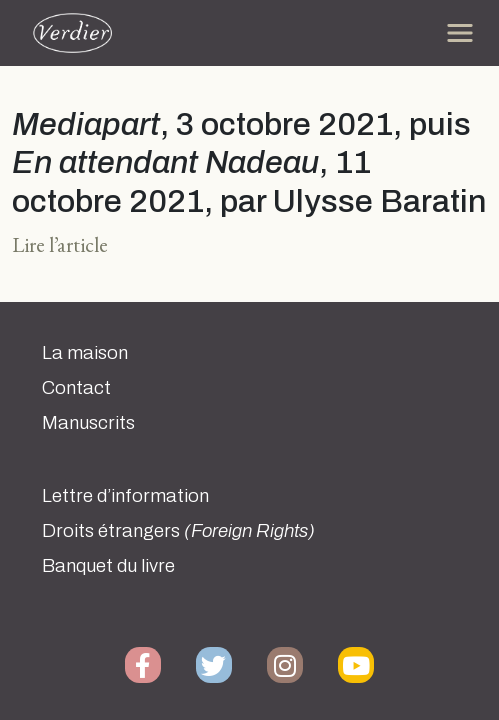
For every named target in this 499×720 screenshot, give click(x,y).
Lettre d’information (125, 496)
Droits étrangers (178, 531)
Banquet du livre (108, 566)
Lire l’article (60, 244)
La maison (85, 353)
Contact (76, 388)
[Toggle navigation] (460, 33)
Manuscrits (88, 423)
